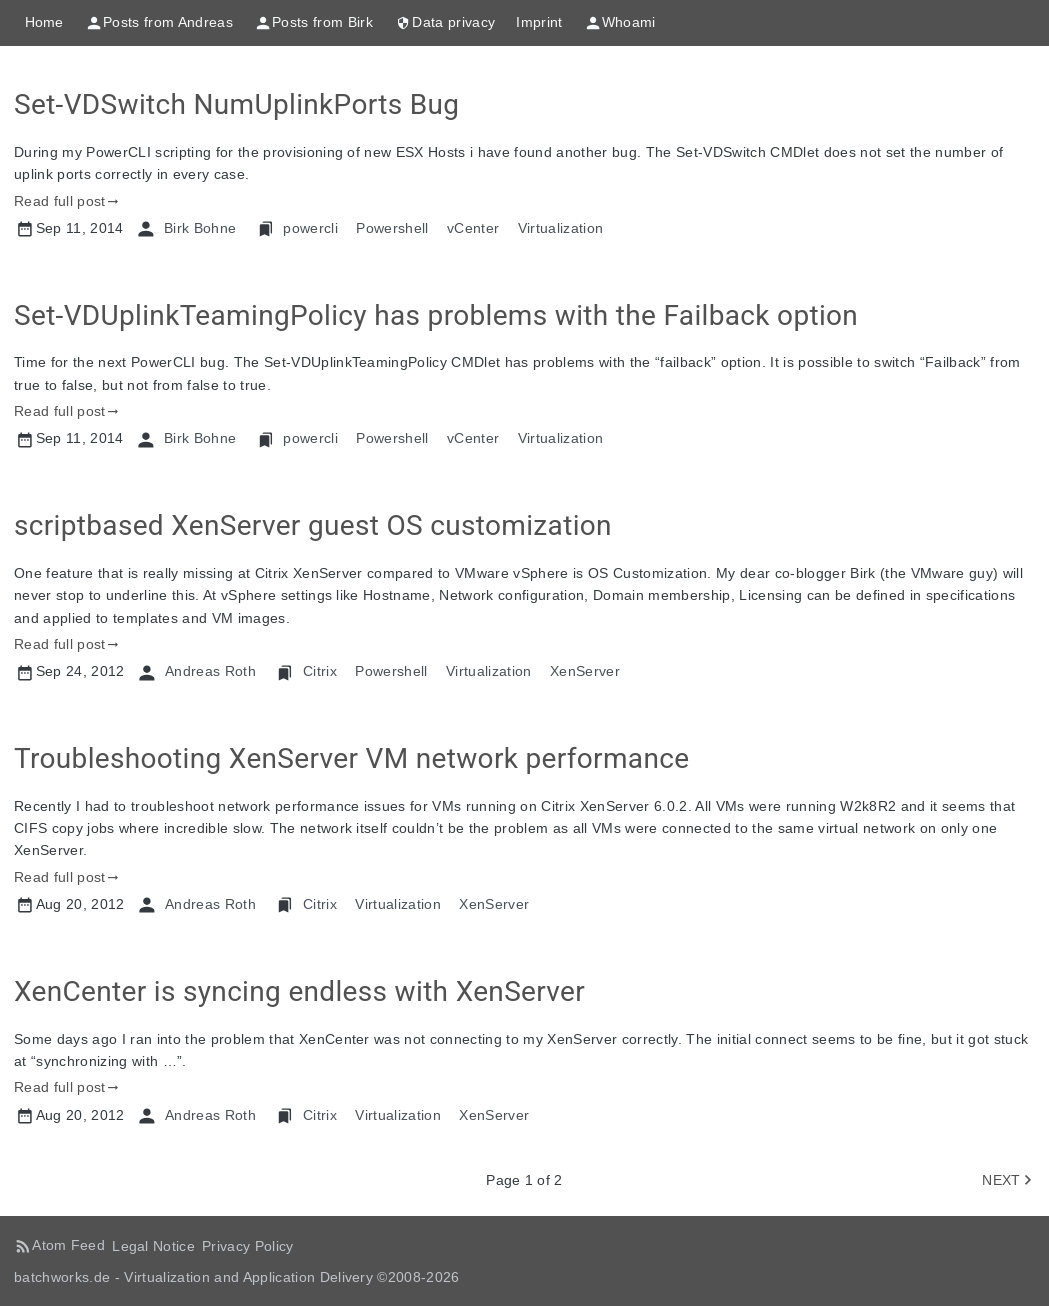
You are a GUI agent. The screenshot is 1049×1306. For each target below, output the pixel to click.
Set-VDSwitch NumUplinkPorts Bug (236, 104)
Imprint (539, 22)
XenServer (585, 671)
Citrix (320, 671)
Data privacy (444, 23)
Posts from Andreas (159, 23)
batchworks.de (62, 1277)
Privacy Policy (248, 1246)
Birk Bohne (200, 228)
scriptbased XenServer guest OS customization (313, 525)
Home (44, 22)
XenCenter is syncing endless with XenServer (299, 991)
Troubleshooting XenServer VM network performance (351, 758)
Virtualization (561, 228)
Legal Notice (153, 1246)
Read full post (60, 201)
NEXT (1001, 1180)
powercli (310, 228)
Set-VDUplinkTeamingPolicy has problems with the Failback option (436, 315)
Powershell (392, 228)
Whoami (620, 23)
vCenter (473, 228)
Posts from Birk (313, 23)
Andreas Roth (210, 671)
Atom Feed (68, 1245)
